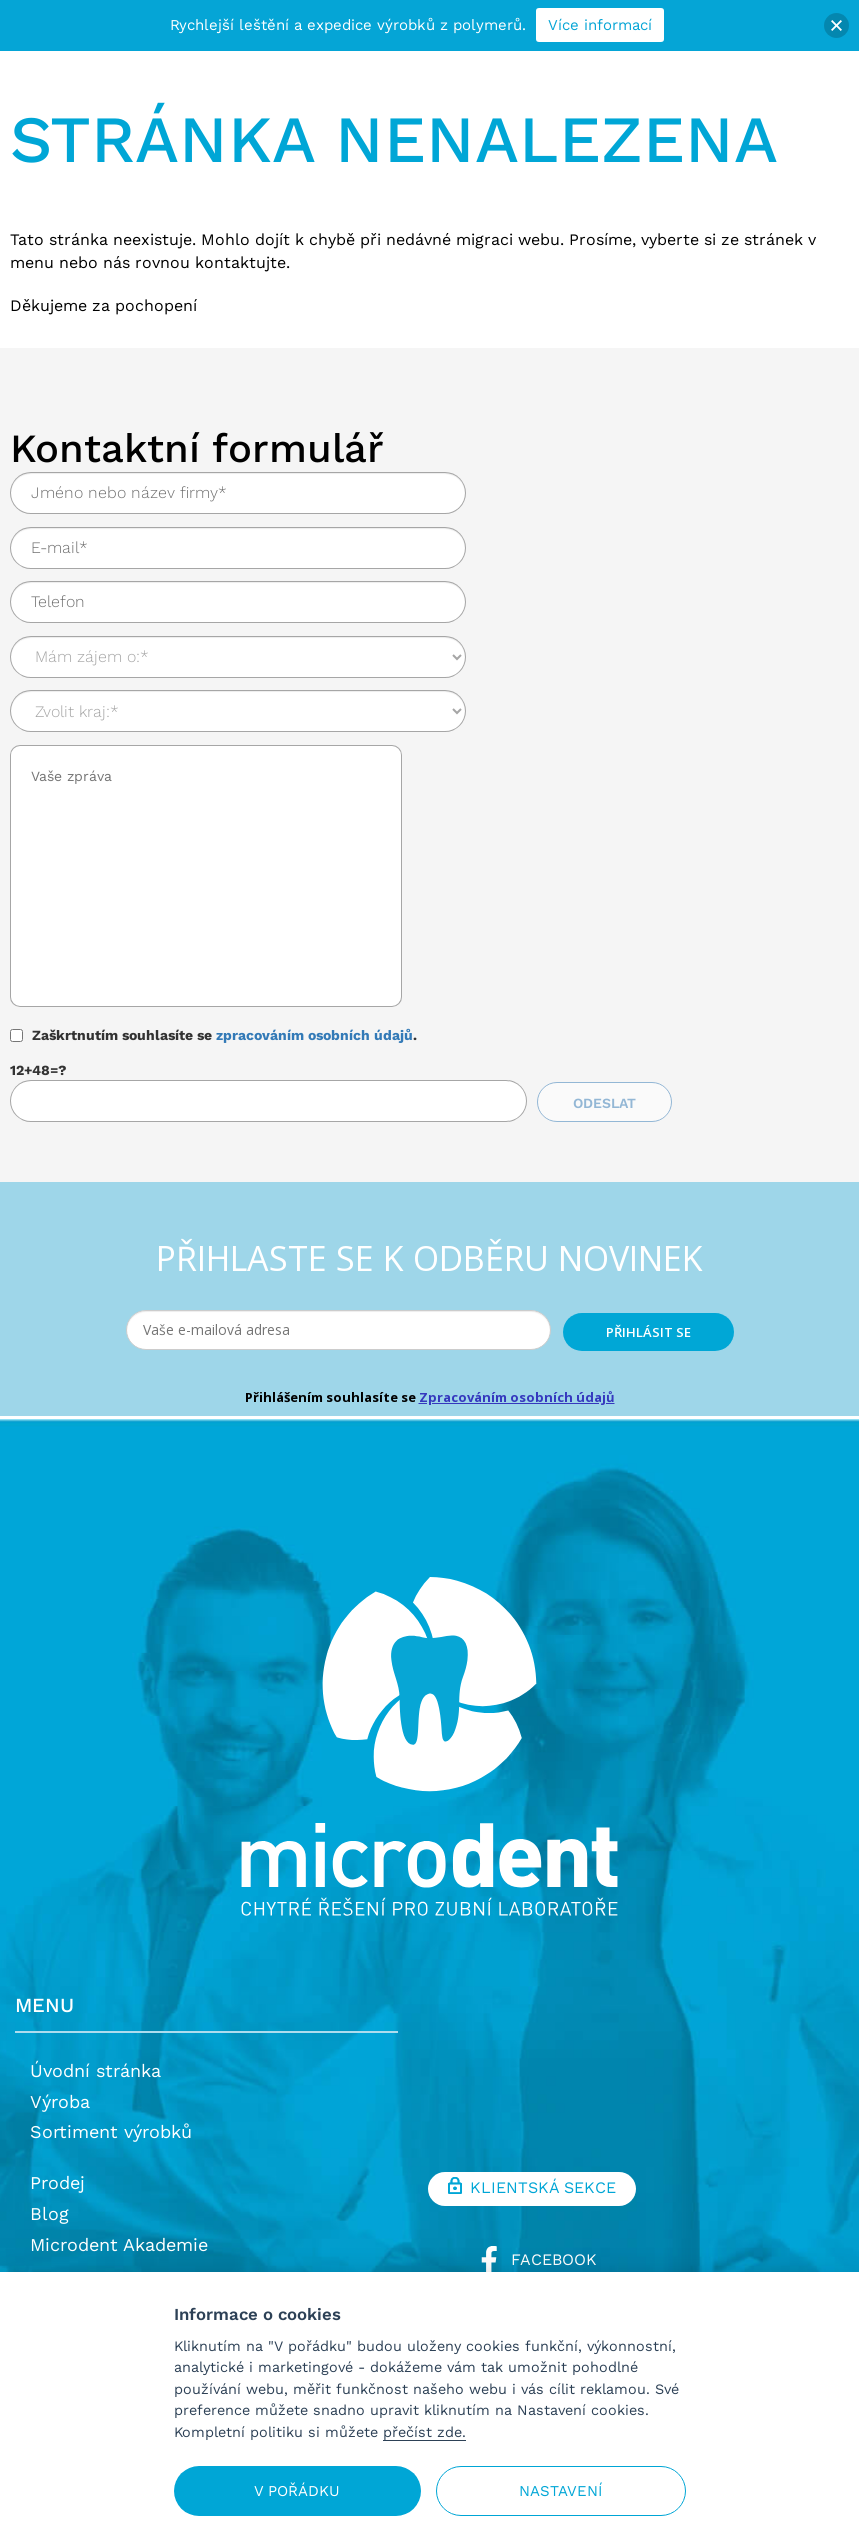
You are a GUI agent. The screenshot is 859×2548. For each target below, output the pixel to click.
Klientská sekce (532, 2189)
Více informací (600, 25)
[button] (836, 25)
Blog (49, 2213)
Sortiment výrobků (111, 2131)
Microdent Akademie (119, 2244)
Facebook (532, 2259)
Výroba (60, 2101)
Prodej (57, 2182)
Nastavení (560, 2491)
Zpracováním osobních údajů (517, 1397)
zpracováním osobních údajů (314, 1035)
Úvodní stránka (95, 2070)
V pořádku (297, 2491)
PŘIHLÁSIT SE (648, 1332)
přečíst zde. (424, 2432)
